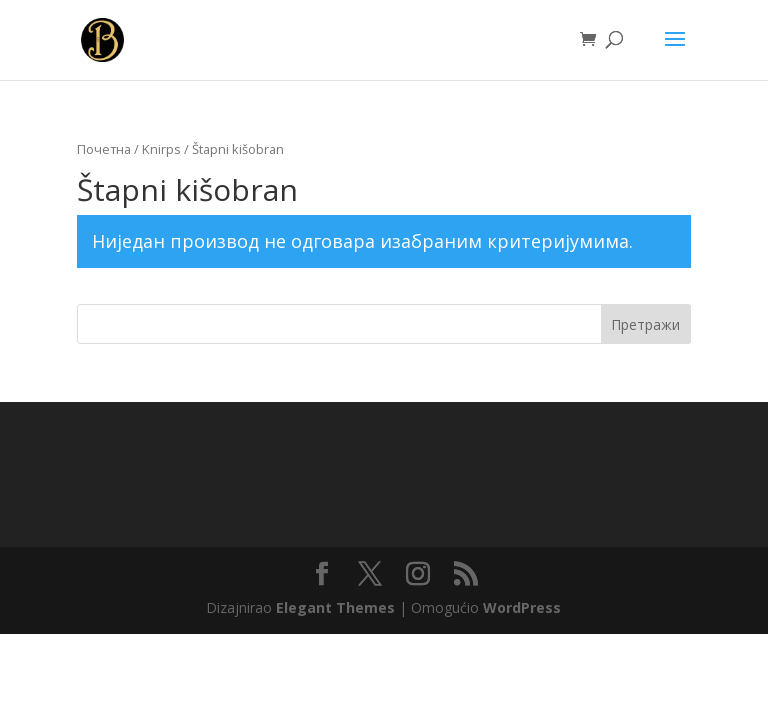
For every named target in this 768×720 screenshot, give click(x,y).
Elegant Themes (335, 607)
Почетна (104, 149)
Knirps (161, 149)
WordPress (522, 607)
